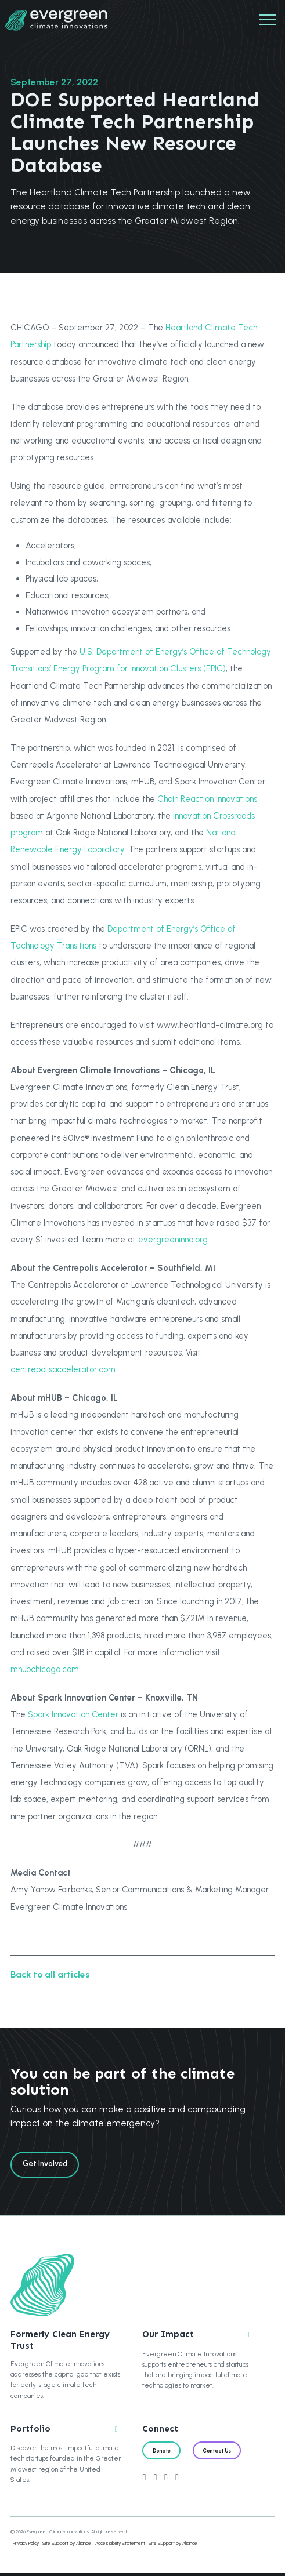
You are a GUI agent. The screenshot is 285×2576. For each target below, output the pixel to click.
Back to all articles (50, 1974)
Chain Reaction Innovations (207, 799)
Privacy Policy (26, 2546)
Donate (163, 2453)
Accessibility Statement (120, 2546)
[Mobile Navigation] (267, 20)
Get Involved (47, 2165)
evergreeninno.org (173, 1239)
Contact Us (223, 2453)
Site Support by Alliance (66, 2546)
